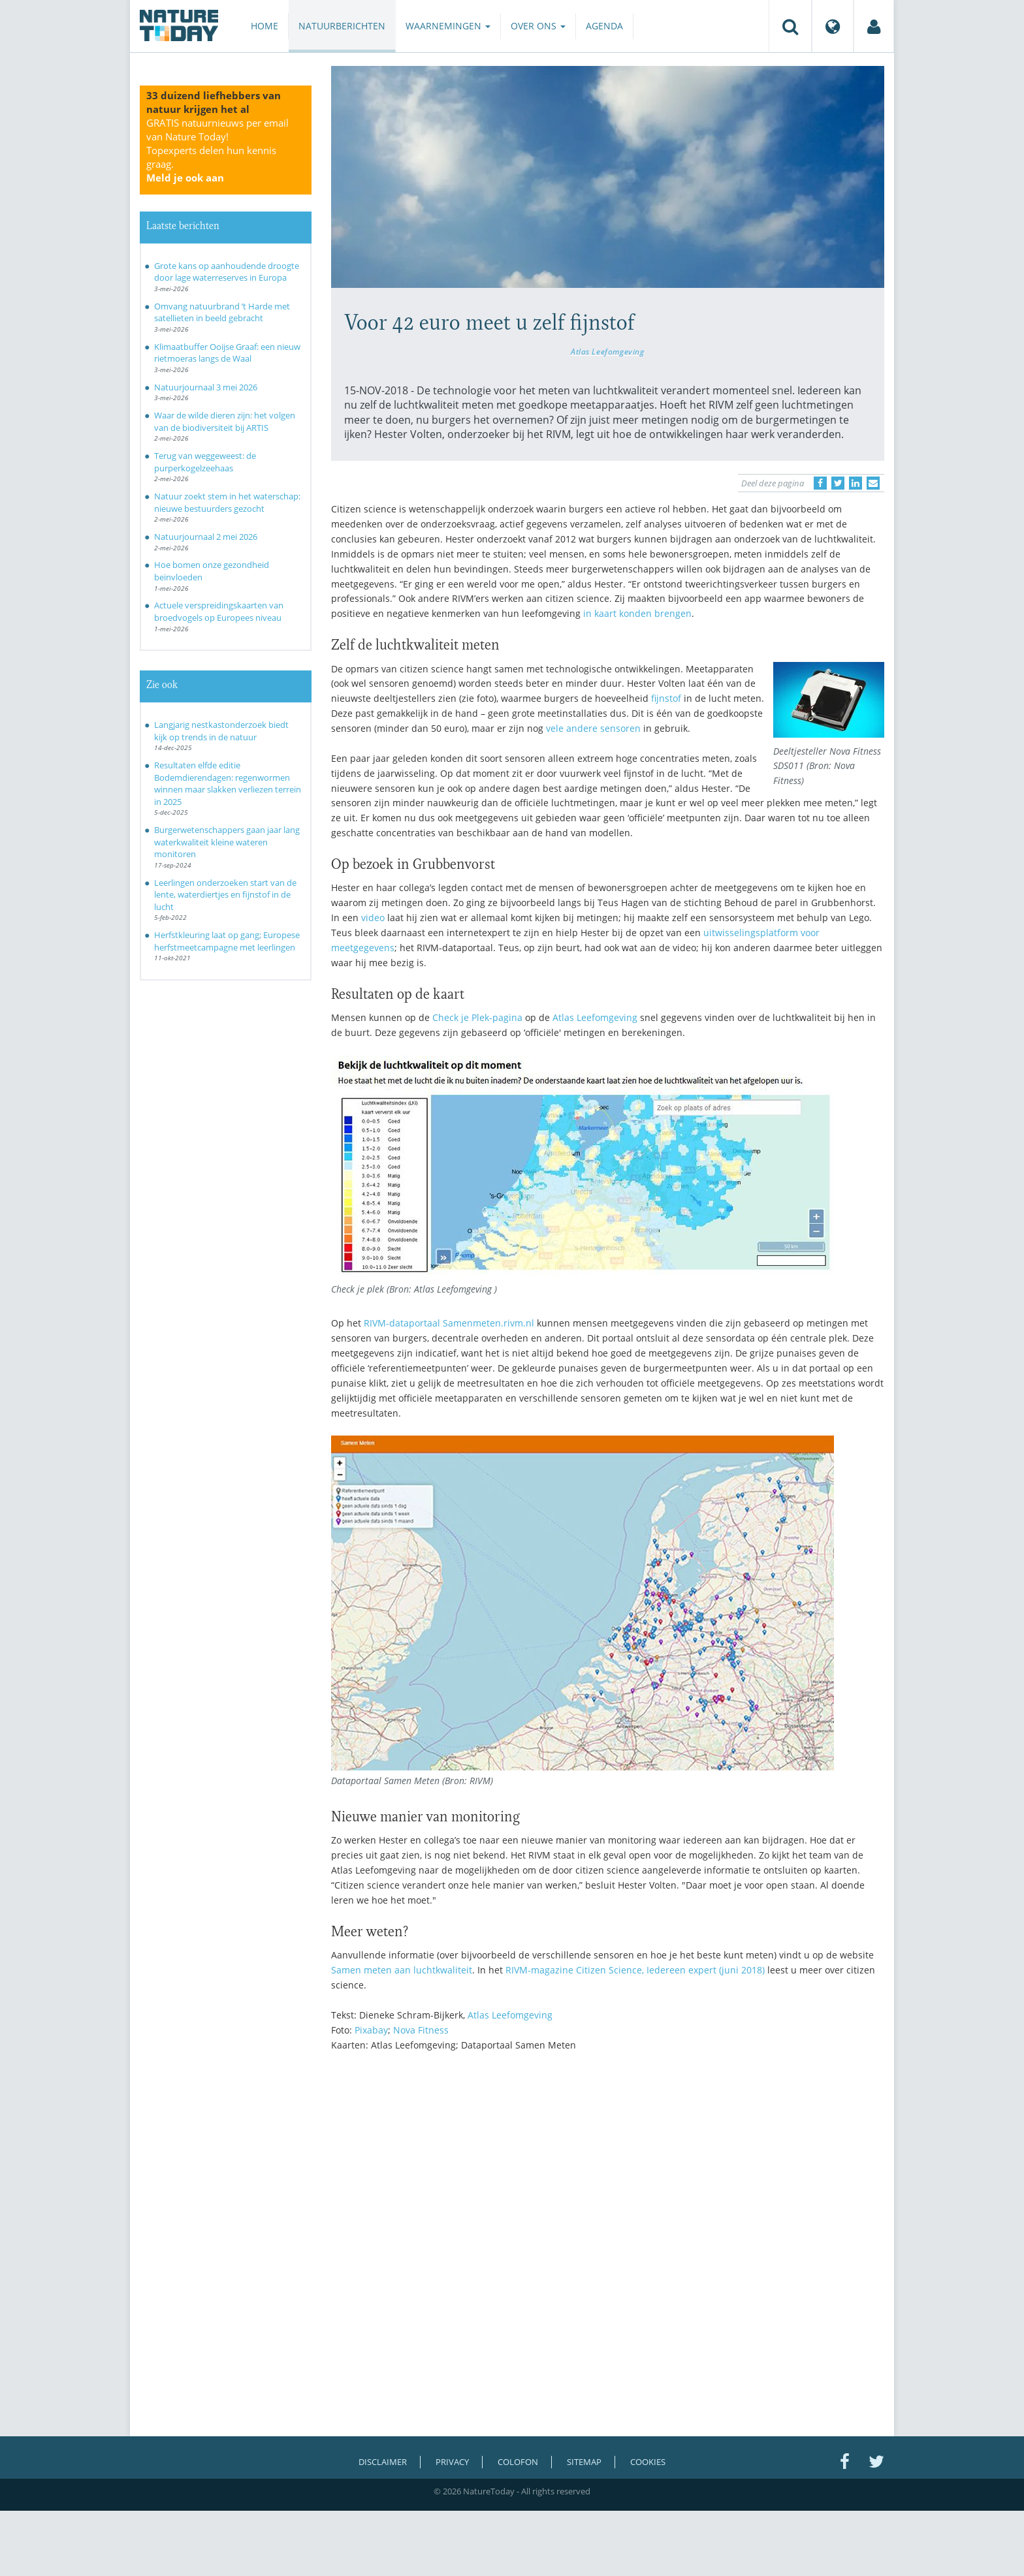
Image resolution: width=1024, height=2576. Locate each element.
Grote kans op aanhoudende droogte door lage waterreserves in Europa (226, 272)
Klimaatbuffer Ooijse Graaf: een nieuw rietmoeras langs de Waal (227, 353)
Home (264, 26)
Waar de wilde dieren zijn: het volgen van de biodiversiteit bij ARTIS (224, 421)
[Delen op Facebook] (820, 483)
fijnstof (666, 698)
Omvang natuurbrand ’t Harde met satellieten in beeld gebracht (222, 312)
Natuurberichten (341, 26)
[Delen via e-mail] (873, 483)
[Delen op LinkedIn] (855, 483)
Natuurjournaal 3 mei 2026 (205, 387)
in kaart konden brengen (637, 613)
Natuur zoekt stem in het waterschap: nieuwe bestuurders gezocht (227, 502)
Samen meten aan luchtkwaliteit (401, 1970)
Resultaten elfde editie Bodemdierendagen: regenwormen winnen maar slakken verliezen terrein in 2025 (227, 783)
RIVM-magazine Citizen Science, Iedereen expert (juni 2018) (635, 1970)
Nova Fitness (421, 2030)
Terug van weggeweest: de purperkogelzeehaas (205, 462)
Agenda (604, 26)
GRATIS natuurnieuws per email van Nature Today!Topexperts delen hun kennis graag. (217, 150)
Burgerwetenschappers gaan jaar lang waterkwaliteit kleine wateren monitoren (227, 842)
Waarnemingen (448, 26)
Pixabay (371, 2030)
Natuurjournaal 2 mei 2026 (205, 536)
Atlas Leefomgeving (608, 351)
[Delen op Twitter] (837, 483)
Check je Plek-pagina (477, 1017)
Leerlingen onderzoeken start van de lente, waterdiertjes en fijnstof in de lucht (225, 895)
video (373, 917)
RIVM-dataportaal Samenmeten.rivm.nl (449, 1323)
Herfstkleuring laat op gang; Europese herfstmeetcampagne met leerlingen (227, 941)
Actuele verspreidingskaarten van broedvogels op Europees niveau (218, 611)
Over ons (538, 26)
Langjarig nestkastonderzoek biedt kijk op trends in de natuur (221, 731)
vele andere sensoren (593, 728)
